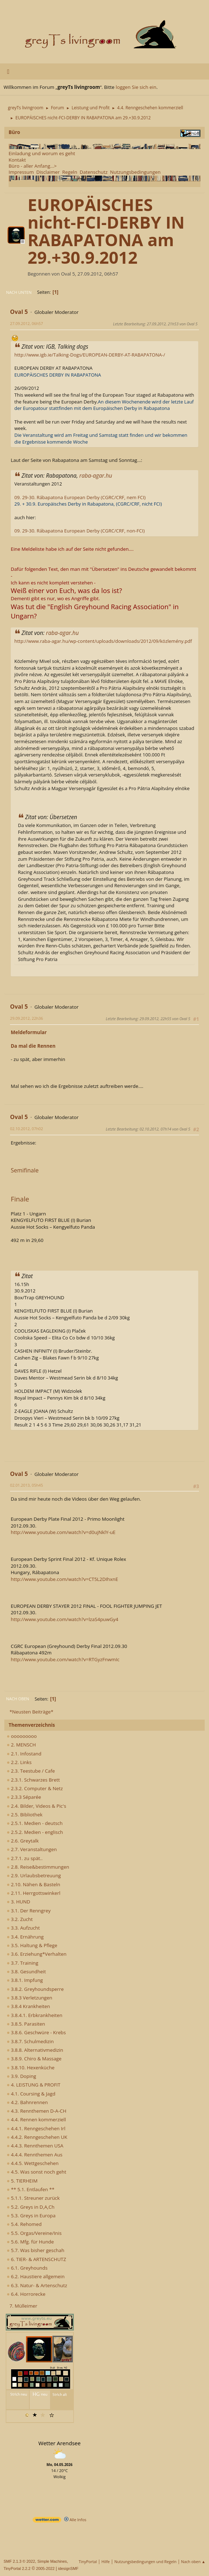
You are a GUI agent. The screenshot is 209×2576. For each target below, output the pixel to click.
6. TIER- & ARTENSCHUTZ (36, 2259)
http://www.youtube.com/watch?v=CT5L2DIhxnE (64, 1579)
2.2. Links (19, 1762)
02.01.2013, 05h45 (26, 1485)
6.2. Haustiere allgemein (36, 2276)
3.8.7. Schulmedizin (30, 2041)
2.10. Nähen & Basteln (33, 1884)
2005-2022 (45, 2568)
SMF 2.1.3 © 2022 (19, 2561)
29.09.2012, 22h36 (26, 1018)
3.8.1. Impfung (25, 1980)
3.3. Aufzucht (23, 1928)
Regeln (69, 172)
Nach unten (19, 292)
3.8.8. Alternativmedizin (35, 2050)
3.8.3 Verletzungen (29, 1997)
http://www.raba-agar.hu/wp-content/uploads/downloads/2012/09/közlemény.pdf (103, 641)
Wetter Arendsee (59, 2443)
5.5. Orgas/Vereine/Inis (34, 2233)
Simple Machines (52, 2561)
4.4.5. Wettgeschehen (33, 2163)
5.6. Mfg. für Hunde (30, 2241)
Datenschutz (94, 172)
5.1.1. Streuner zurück (33, 2198)
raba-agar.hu (95, 475)
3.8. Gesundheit (26, 1971)
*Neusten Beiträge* (31, 1711)
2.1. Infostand (24, 1753)
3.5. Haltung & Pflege (32, 1945)
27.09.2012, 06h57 (26, 323)
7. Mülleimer (23, 2306)
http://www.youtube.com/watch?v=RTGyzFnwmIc (65, 1659)
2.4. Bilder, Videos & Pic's (36, 1806)
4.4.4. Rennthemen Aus (34, 2154)
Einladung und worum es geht (42, 153)
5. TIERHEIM (22, 2181)
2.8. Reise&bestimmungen (38, 1867)
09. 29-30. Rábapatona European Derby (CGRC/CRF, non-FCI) (79, 530)
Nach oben (17, 1698)
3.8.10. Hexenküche (30, 2067)
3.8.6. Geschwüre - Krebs (36, 2032)
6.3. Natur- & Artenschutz (37, 2285)
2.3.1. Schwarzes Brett (33, 1780)
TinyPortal (88, 2561)
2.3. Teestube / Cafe (31, 1771)
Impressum (21, 172)
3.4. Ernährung (25, 1937)
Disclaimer (48, 172)
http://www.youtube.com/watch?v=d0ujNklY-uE (63, 1532)
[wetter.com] (47, 2521)
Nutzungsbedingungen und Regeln (145, 2561)
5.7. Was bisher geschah (35, 2250)
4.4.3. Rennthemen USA (35, 2145)
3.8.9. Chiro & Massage (34, 2058)
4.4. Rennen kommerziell (36, 2119)
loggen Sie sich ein (136, 87)
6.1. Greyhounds (27, 2268)
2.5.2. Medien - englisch (35, 1832)
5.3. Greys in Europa (31, 2215)
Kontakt (17, 160)
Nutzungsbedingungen (135, 172)
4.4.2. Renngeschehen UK (37, 2137)
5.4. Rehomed (24, 2224)
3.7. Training (22, 1963)
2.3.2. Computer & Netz (35, 1788)
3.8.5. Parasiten (26, 2024)
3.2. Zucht (20, 1919)
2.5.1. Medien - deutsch (35, 1823)
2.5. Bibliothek (24, 1814)
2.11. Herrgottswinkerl (33, 1893)
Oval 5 (19, 312)
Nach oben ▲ (193, 2561)
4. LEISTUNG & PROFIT (33, 2085)
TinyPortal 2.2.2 (17, 2568)
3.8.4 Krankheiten (28, 2006)
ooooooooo (22, 1736)
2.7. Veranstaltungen (32, 1849)
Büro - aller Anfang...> (33, 166)
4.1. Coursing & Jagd (31, 2093)
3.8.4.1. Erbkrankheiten (34, 2015)
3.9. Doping (21, 2076)
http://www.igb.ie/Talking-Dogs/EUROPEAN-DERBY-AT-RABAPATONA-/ (89, 355)
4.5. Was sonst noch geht (36, 2172)
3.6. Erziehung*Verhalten (36, 1954)
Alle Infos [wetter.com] (75, 2519)
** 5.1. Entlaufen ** (30, 2189)
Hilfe (105, 2561)
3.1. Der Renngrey (29, 1910)
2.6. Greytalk (23, 1840)
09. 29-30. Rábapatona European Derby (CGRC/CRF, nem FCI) (80, 497)
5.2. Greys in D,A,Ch (30, 2207)
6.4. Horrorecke (26, 2294)
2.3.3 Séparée (24, 1797)
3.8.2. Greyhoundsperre (35, 1989)
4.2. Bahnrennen (27, 2102)
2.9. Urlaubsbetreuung (34, 1875)
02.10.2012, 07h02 (26, 1128)
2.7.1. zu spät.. (25, 1858)
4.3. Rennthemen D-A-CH (36, 2111)
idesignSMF (68, 2568)
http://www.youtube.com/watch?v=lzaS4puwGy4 (64, 1619)
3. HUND (18, 1901)
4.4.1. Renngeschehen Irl (36, 2128)
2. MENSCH (21, 1744)
